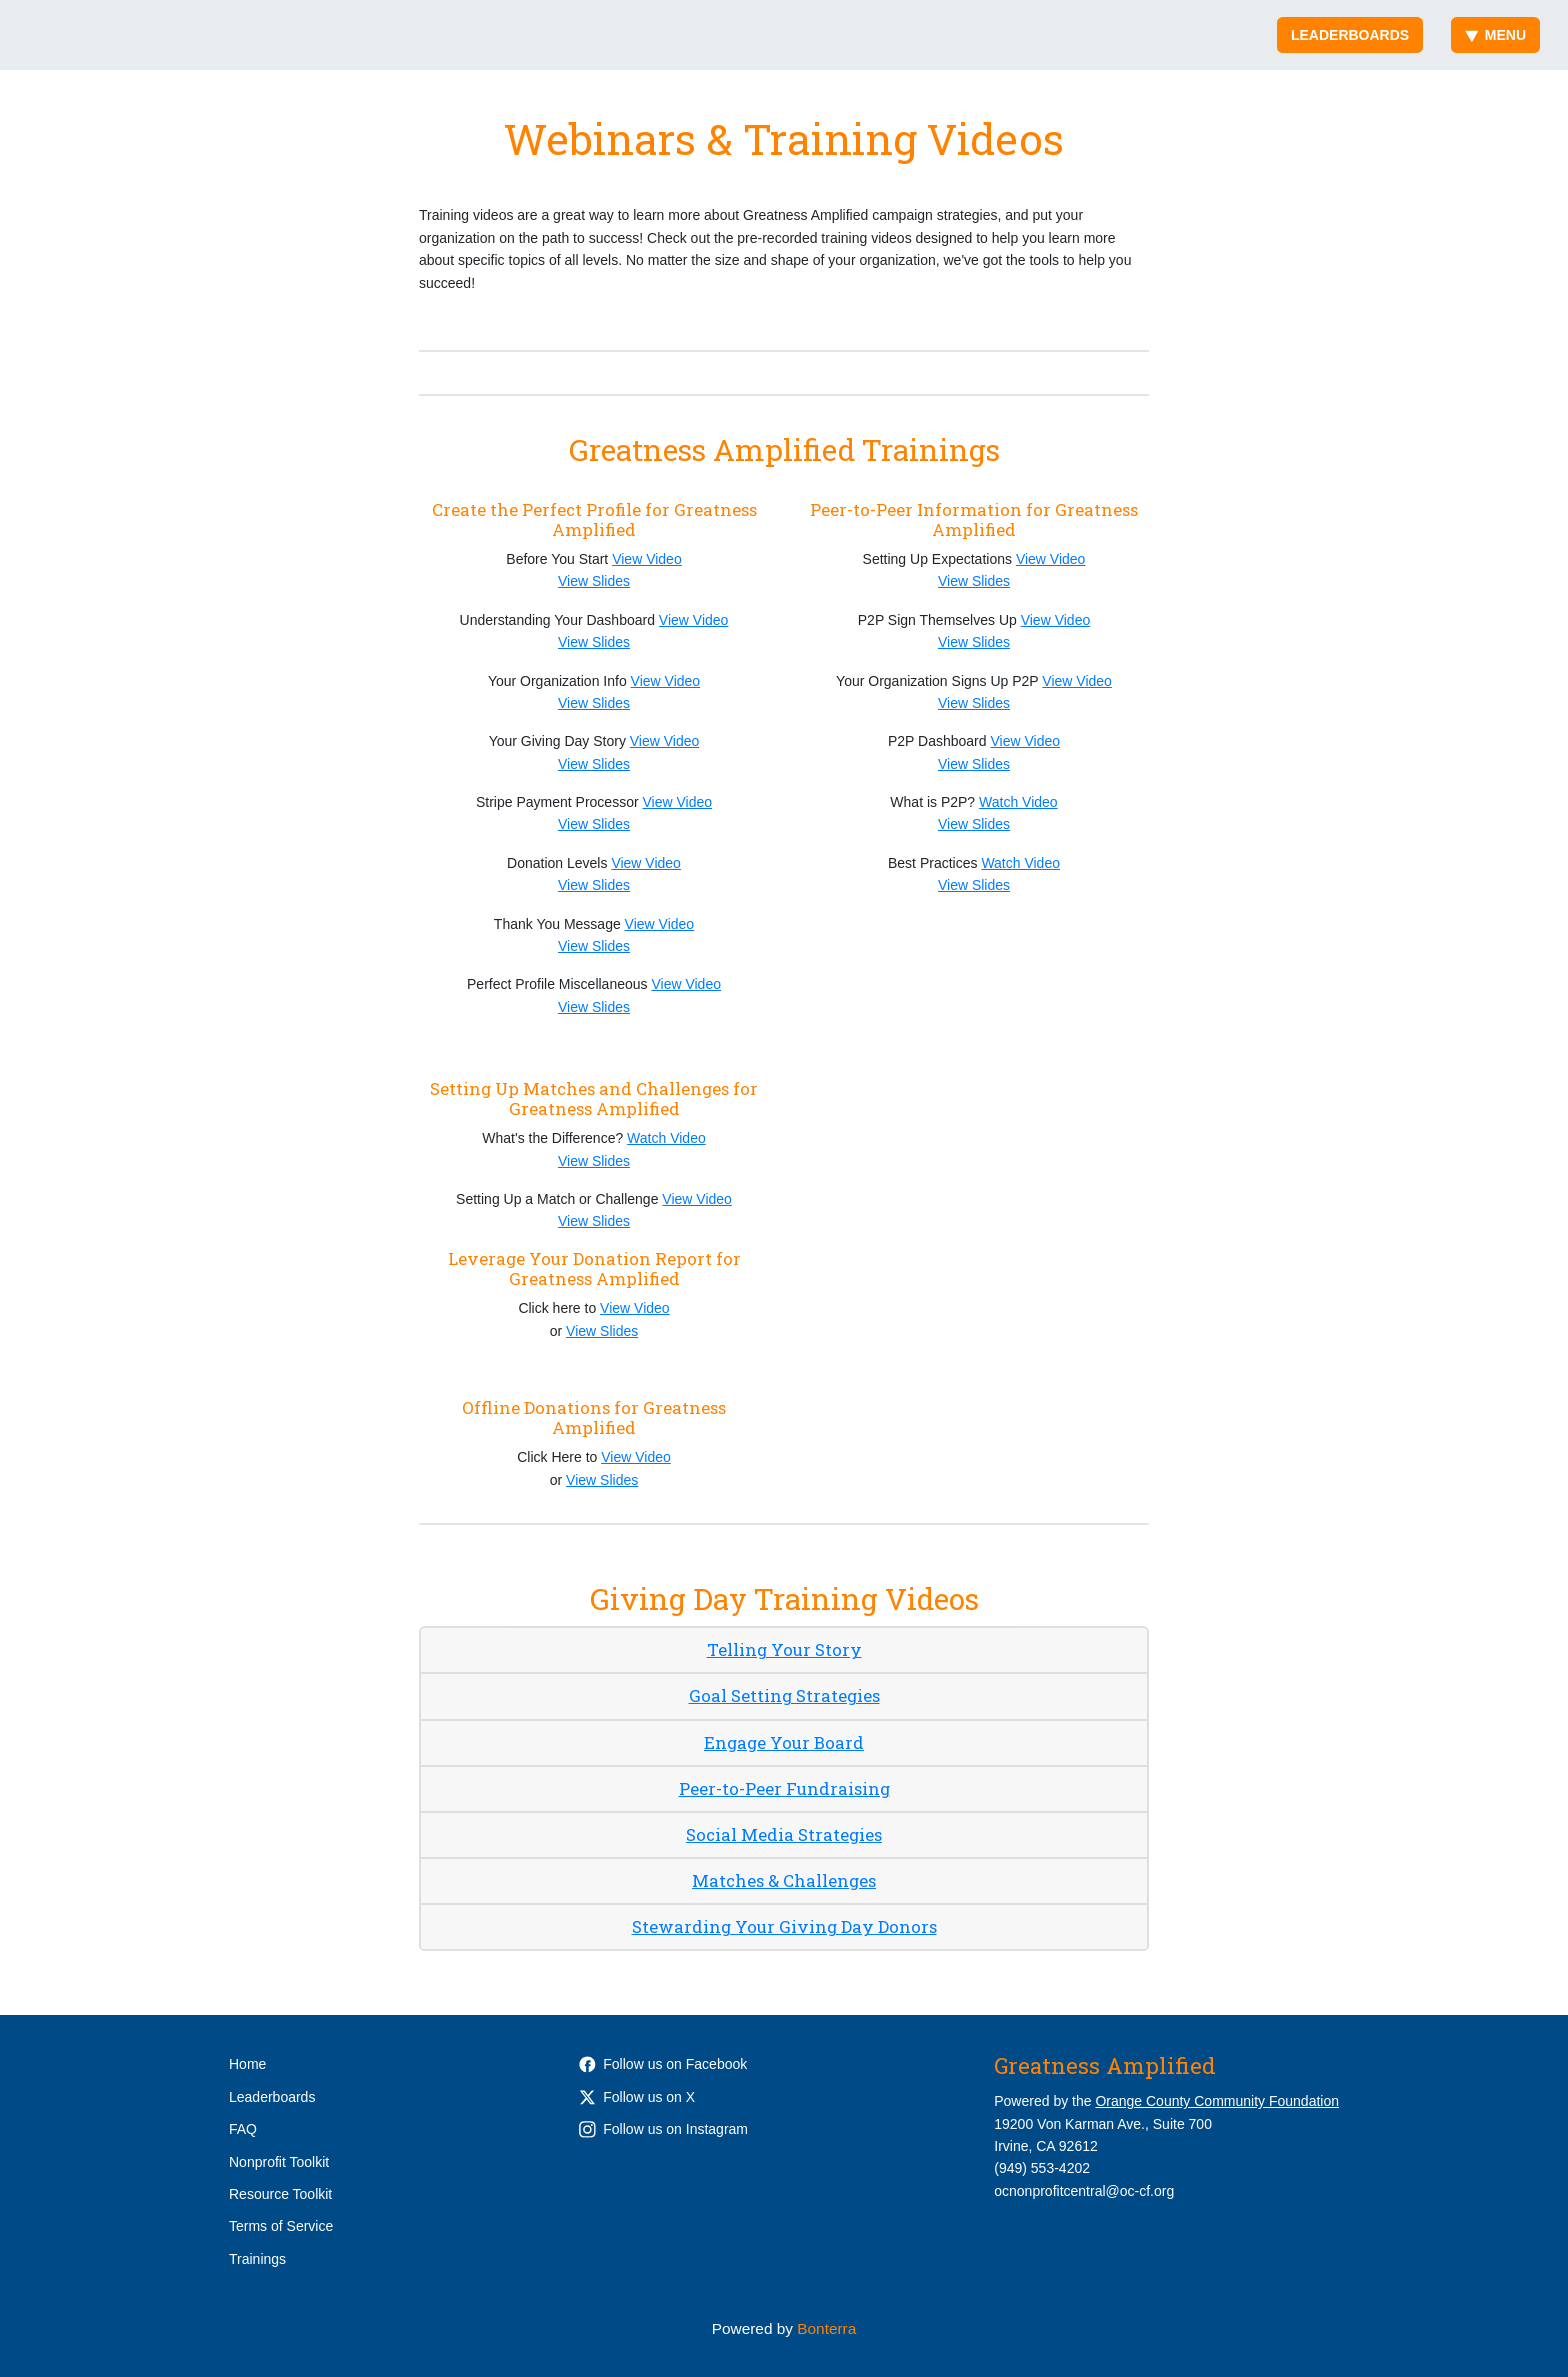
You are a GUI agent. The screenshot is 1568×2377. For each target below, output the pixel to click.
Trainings (257, 2259)
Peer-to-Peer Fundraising (784, 1788)
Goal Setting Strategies (784, 1695)
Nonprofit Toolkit (279, 2162)
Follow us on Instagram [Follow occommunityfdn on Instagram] (663, 2129)
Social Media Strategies (784, 1834)
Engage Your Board (784, 1742)
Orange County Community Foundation (1217, 2101)
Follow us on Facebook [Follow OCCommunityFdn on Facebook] (663, 2064)
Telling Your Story (784, 1649)
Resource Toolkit (280, 2194)
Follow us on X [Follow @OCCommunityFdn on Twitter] (637, 2097)
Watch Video (1018, 802)
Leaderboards (1350, 35)
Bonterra (826, 2328)
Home (247, 2064)
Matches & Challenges (784, 1880)
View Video (647, 559)
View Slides (594, 581)
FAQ (243, 2129)
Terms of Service (281, 2226)
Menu (1495, 35)
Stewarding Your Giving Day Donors (784, 1926)
